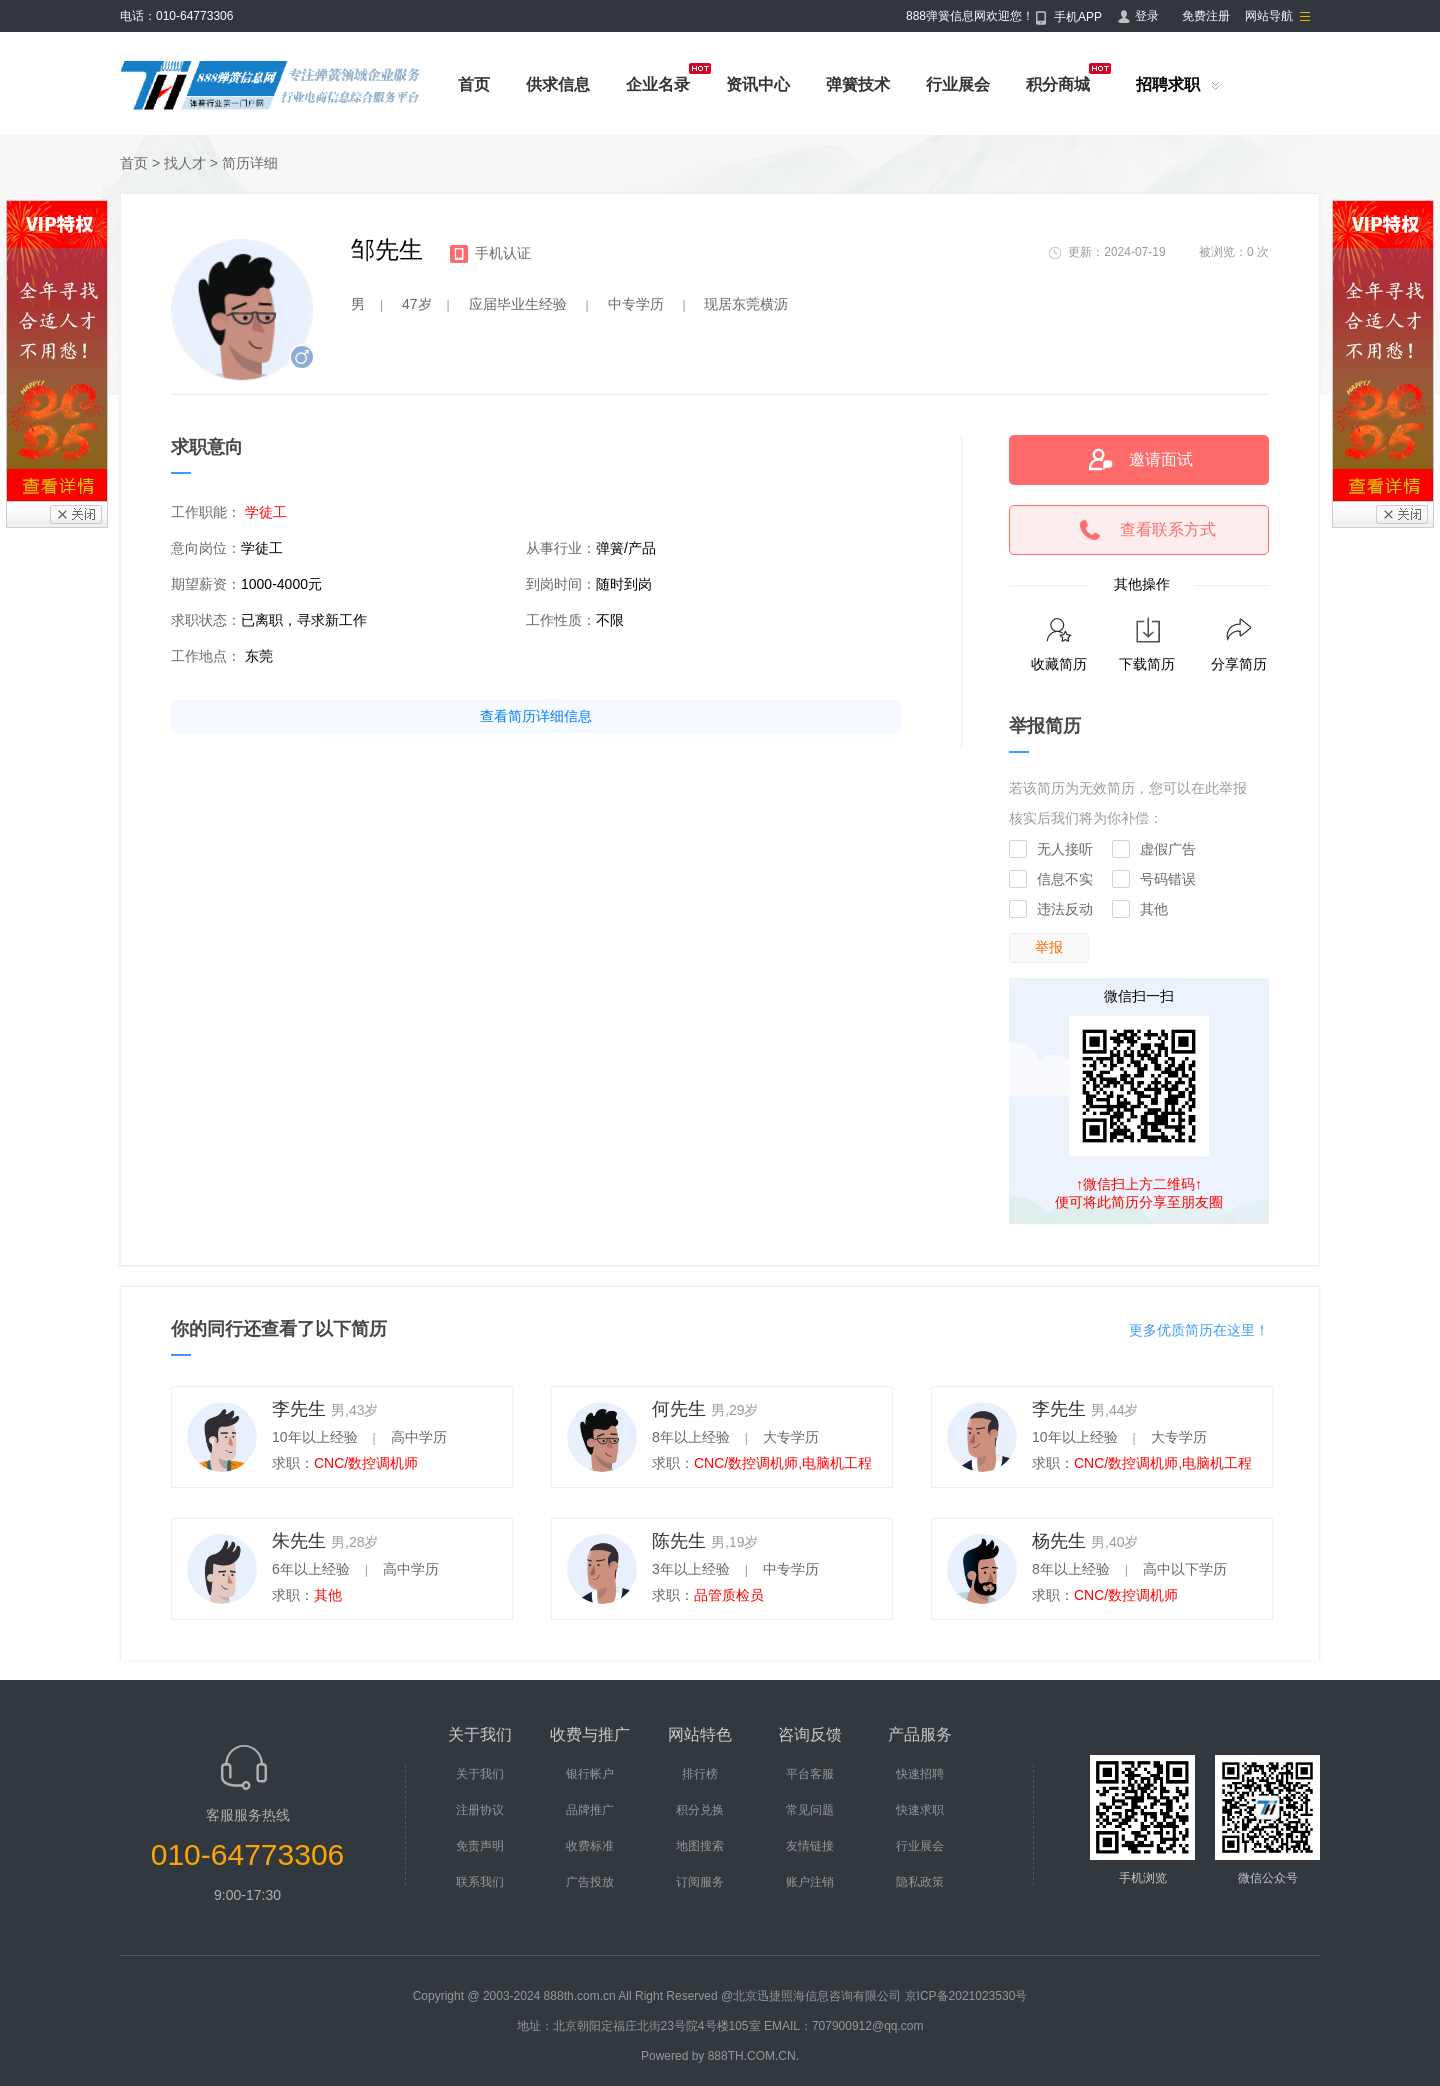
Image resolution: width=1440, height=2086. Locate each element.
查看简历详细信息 (536, 716)
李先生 (299, 1409)
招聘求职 (1168, 84)
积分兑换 (700, 1810)
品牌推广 (590, 1810)
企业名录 (658, 84)
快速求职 (920, 1810)
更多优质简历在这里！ (1199, 1330)
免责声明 (480, 1846)
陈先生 (679, 1541)
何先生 (679, 1409)
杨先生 (1059, 1541)
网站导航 (1269, 16)
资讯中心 (758, 84)
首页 (474, 84)
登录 (1147, 16)
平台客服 (810, 1774)
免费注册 (1206, 16)
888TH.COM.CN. (753, 2056)
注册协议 (480, 1810)
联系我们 (480, 1882)
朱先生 (299, 1541)
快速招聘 (920, 1774)
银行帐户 (590, 1774)
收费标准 (590, 1846)
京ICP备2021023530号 (966, 1996)
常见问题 (810, 1810)
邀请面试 (1161, 459)
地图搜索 (700, 1846)
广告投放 (590, 1882)
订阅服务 (700, 1882)
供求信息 (558, 84)
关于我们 (480, 1774)
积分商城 (1058, 84)
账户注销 (810, 1882)
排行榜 (700, 1774)
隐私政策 (920, 1882)
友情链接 (810, 1846)
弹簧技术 (858, 84)
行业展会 (958, 84)
